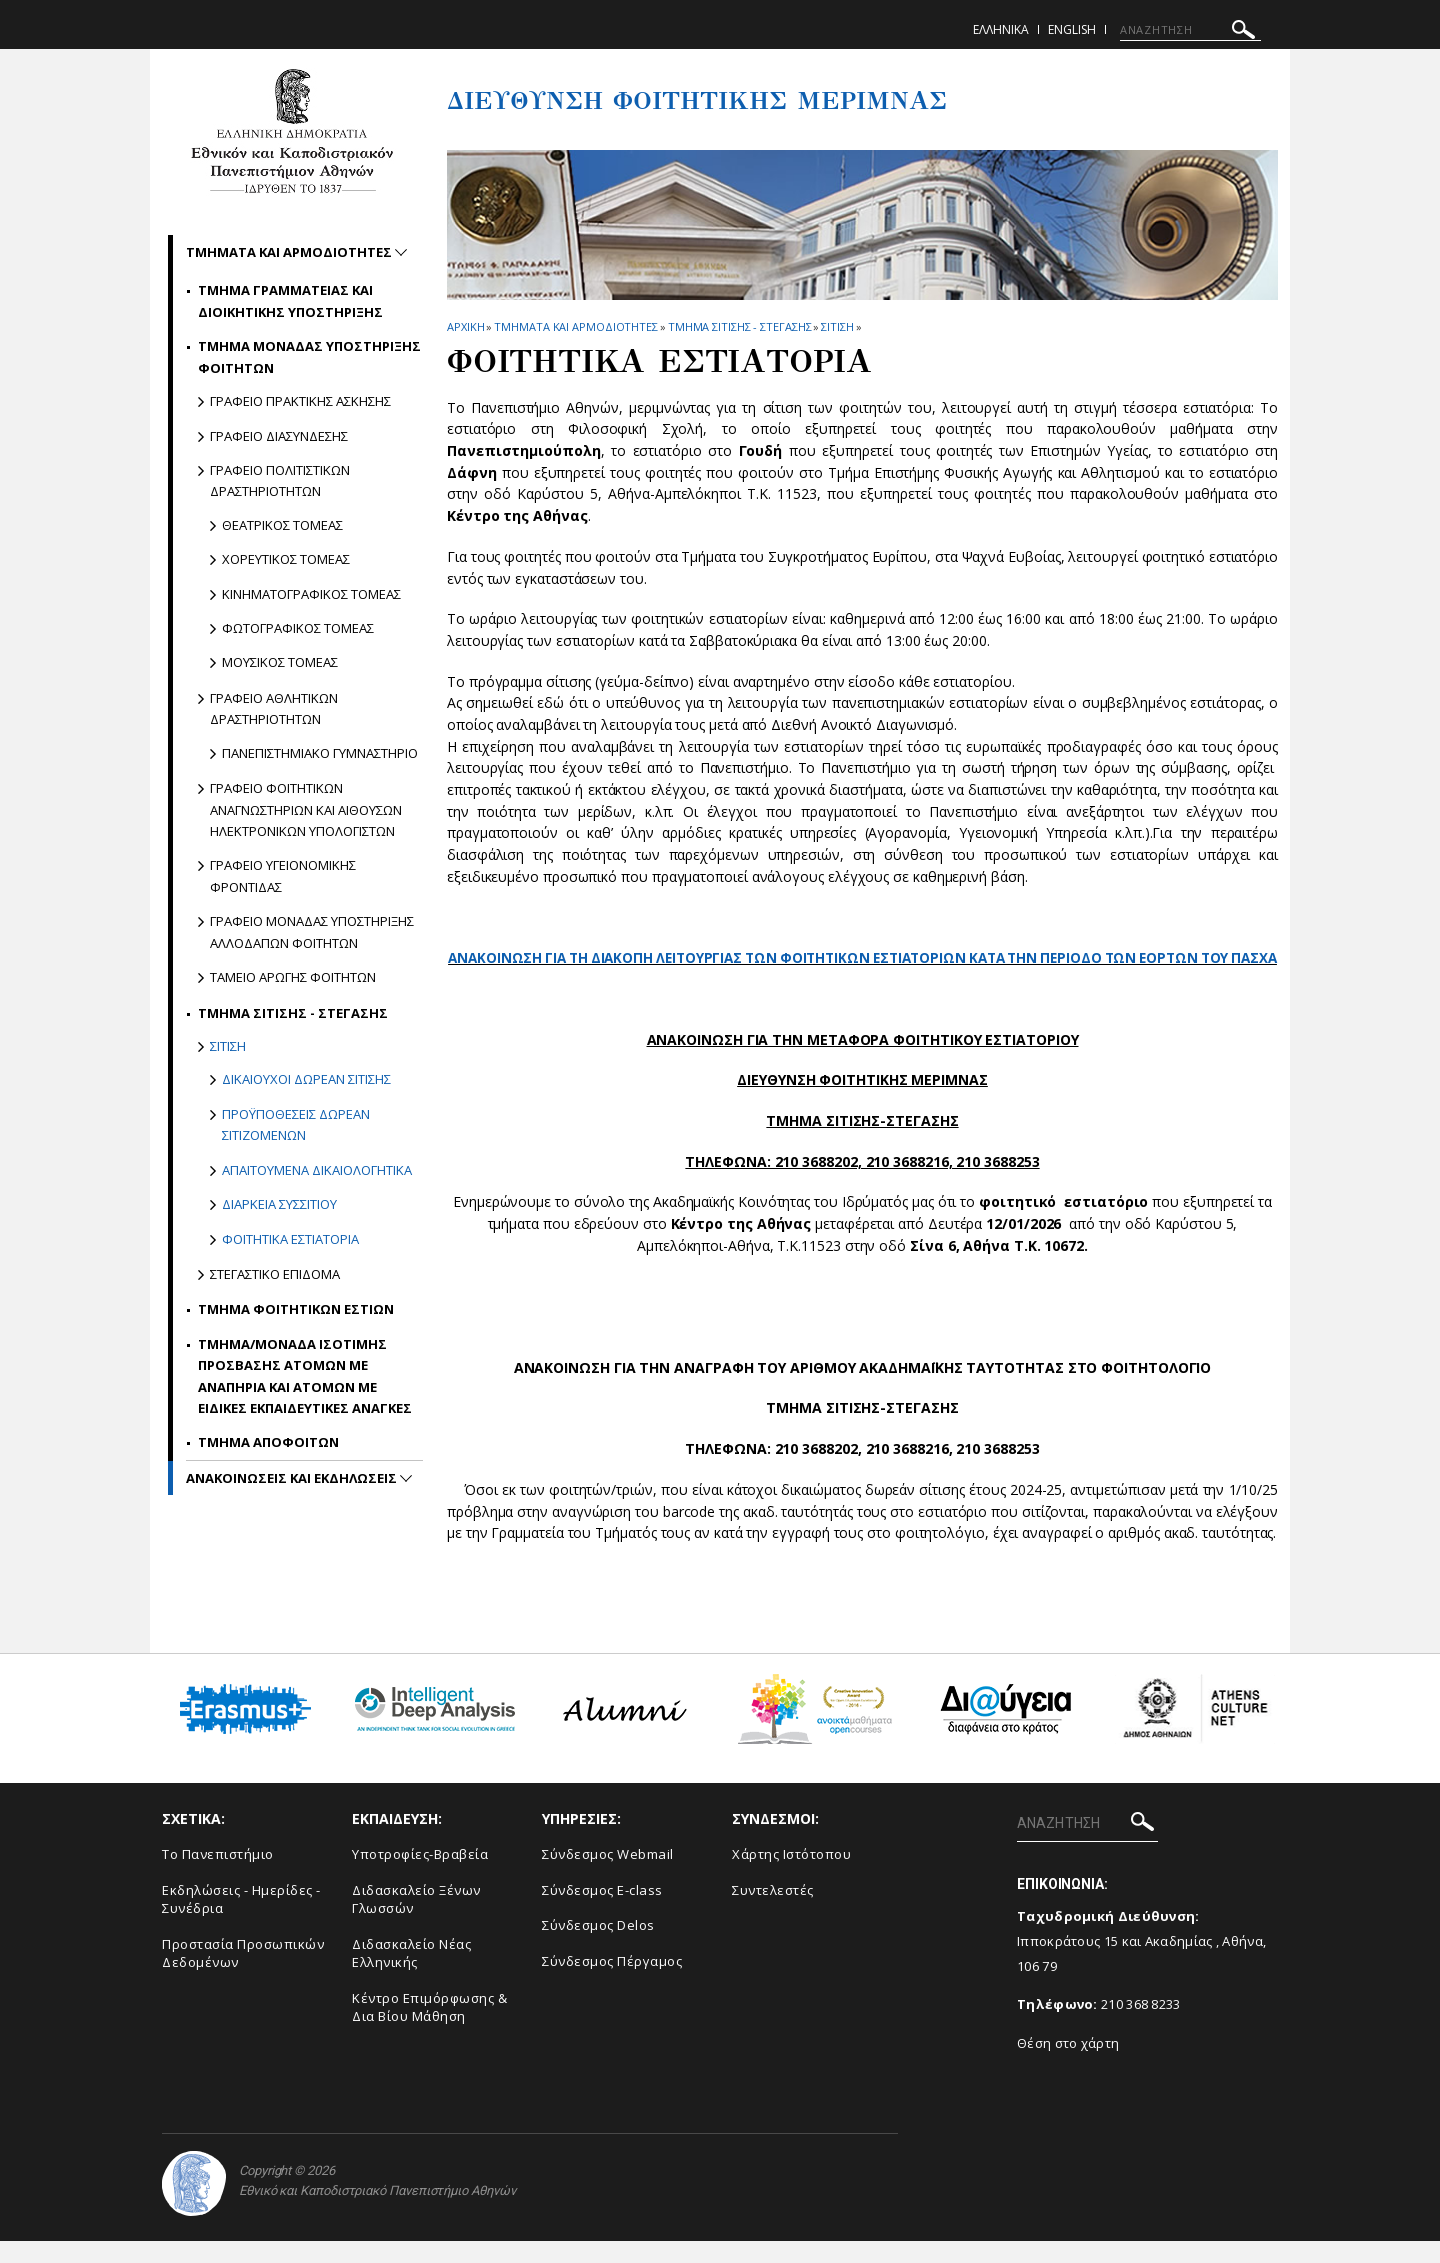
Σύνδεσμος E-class (602, 1911)
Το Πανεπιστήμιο (218, 1876)
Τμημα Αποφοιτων (268, 1442)
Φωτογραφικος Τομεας (298, 628)
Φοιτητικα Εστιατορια (290, 1239)
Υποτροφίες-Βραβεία (420, 1876)
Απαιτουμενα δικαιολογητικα (317, 1170)
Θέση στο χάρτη (1068, 2065)
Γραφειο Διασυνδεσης (279, 436)
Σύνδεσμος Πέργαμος (612, 1982)
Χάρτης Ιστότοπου (791, 1876)
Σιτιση (837, 326)
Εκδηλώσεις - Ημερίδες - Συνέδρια (241, 1920)
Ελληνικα (1001, 29)
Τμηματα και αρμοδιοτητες (576, 326)
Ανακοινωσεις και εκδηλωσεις (293, 1478)
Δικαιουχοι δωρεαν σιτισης (306, 1079)
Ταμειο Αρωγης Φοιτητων (293, 977)
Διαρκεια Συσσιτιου (279, 1204)
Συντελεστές (773, 1911)
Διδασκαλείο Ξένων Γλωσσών (416, 1920)
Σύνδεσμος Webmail (608, 1876)
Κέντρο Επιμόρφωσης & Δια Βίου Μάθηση (429, 2029)
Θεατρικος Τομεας (282, 525)
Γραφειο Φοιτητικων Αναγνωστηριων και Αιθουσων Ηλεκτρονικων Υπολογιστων (306, 809)
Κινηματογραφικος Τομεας (311, 594)
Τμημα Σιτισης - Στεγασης (740, 326)
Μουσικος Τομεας (280, 662)
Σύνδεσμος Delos (598, 1947)
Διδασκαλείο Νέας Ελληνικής (411, 1974)
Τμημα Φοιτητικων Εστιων (296, 1309)
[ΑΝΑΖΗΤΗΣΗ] (1190, 30)
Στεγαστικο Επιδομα (275, 1274)
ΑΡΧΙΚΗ (465, 326)
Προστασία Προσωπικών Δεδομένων (243, 1974)
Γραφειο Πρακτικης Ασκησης (300, 401)
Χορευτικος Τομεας (286, 559)
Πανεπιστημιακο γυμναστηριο (320, 753)
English (1072, 29)
